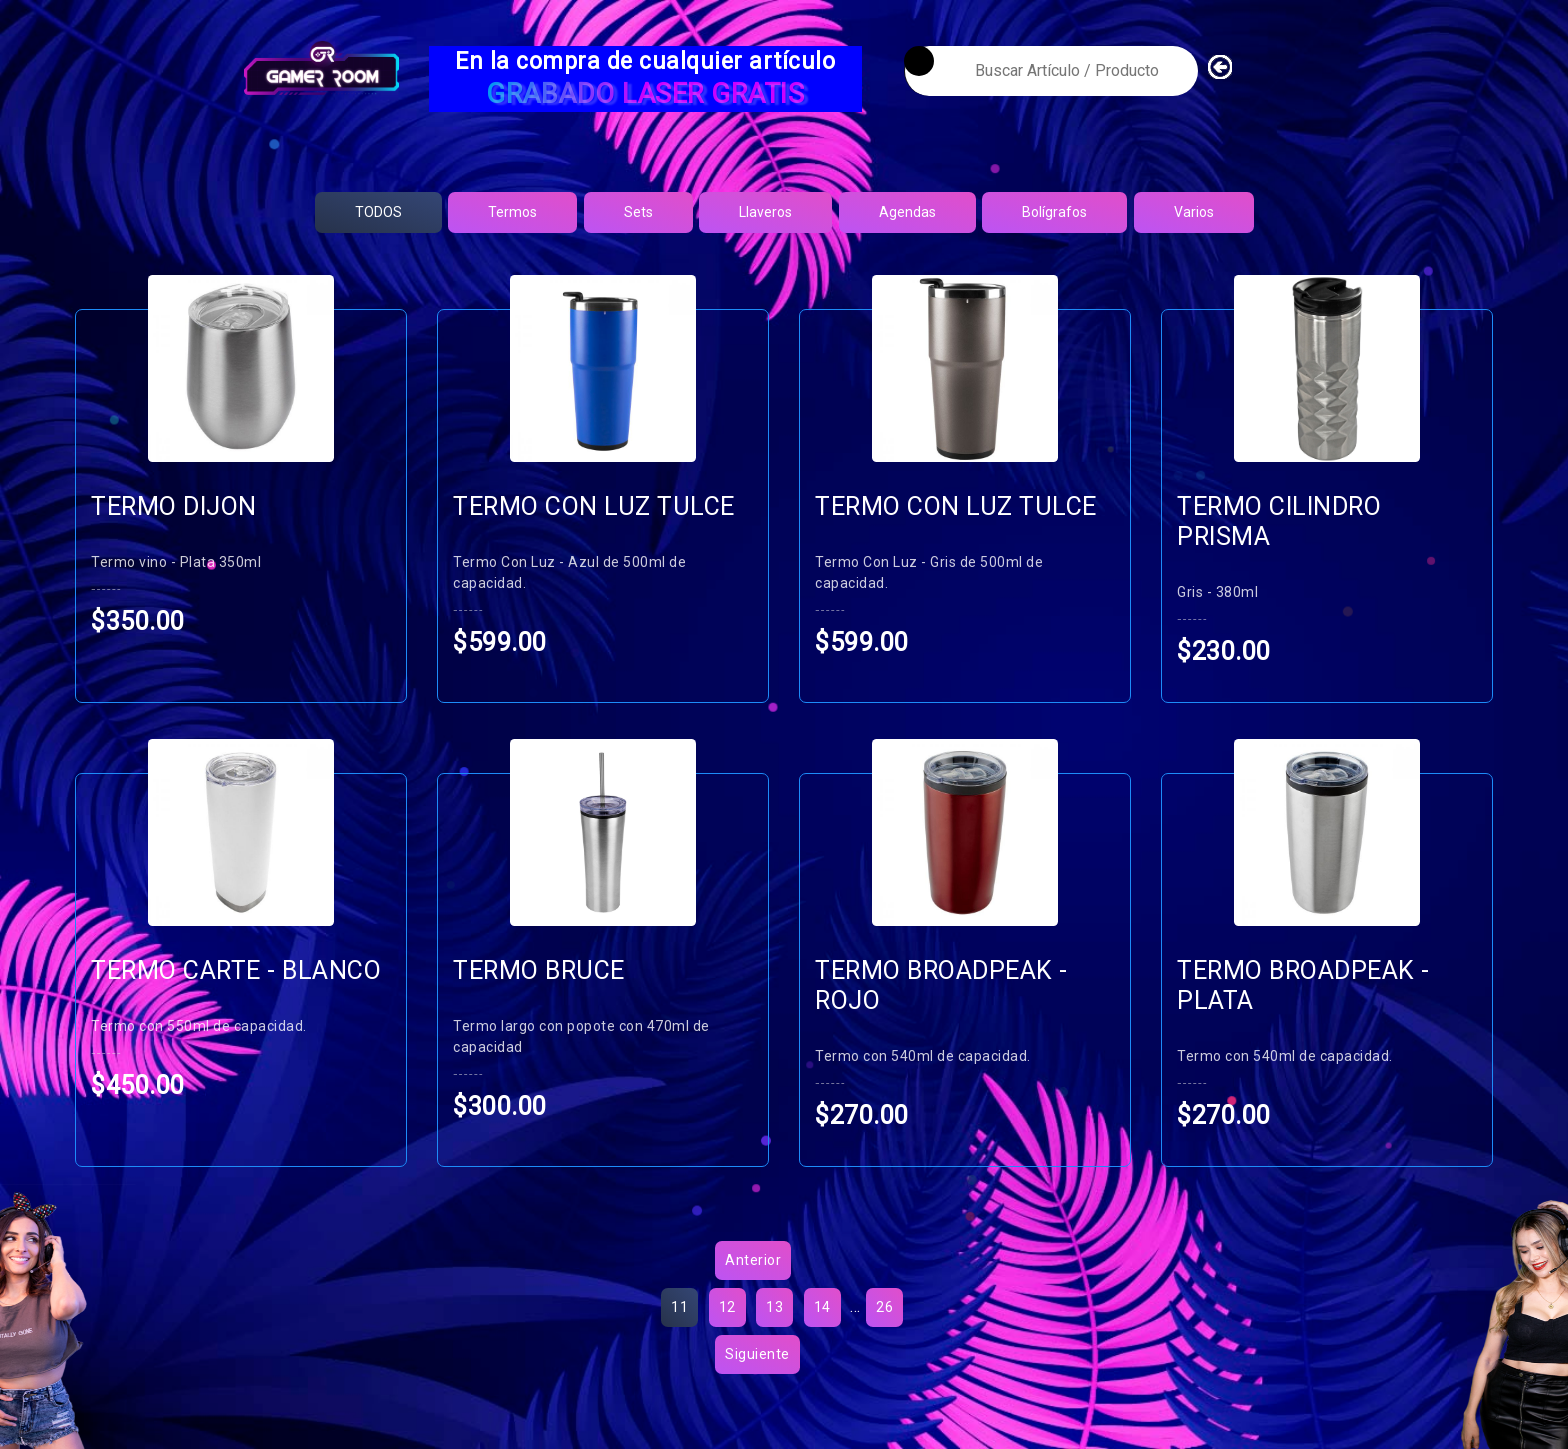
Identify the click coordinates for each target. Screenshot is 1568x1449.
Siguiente (757, 1380)
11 (679, 1333)
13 (774, 1333)
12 (727, 1333)
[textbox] (1051, 71)
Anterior (753, 1286)
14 (822, 1333)
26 (884, 1333)
